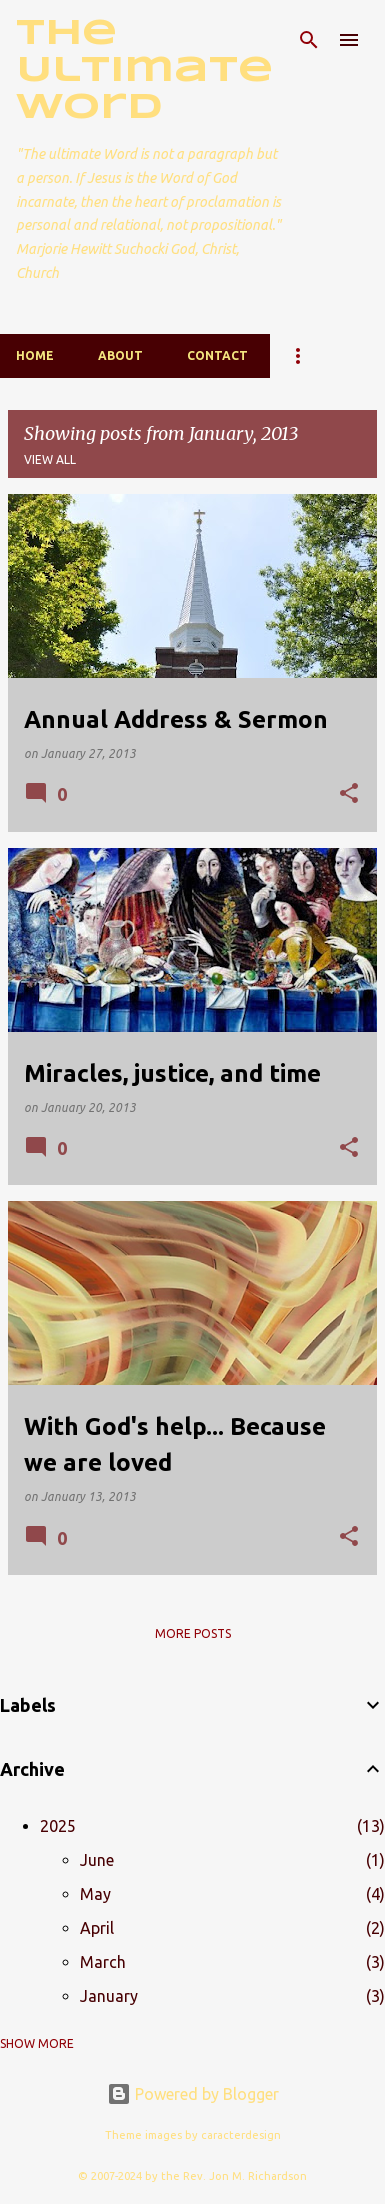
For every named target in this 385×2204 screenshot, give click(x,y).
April (97, 1928)
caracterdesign (241, 2135)
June (97, 1860)
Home (35, 355)
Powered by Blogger (193, 2094)
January (109, 1996)
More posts (193, 1633)
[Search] (309, 40)
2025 (58, 1826)
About (120, 355)
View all (50, 459)
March (103, 1962)
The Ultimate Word (144, 71)
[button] (349, 794)
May (95, 1894)
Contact (217, 355)
